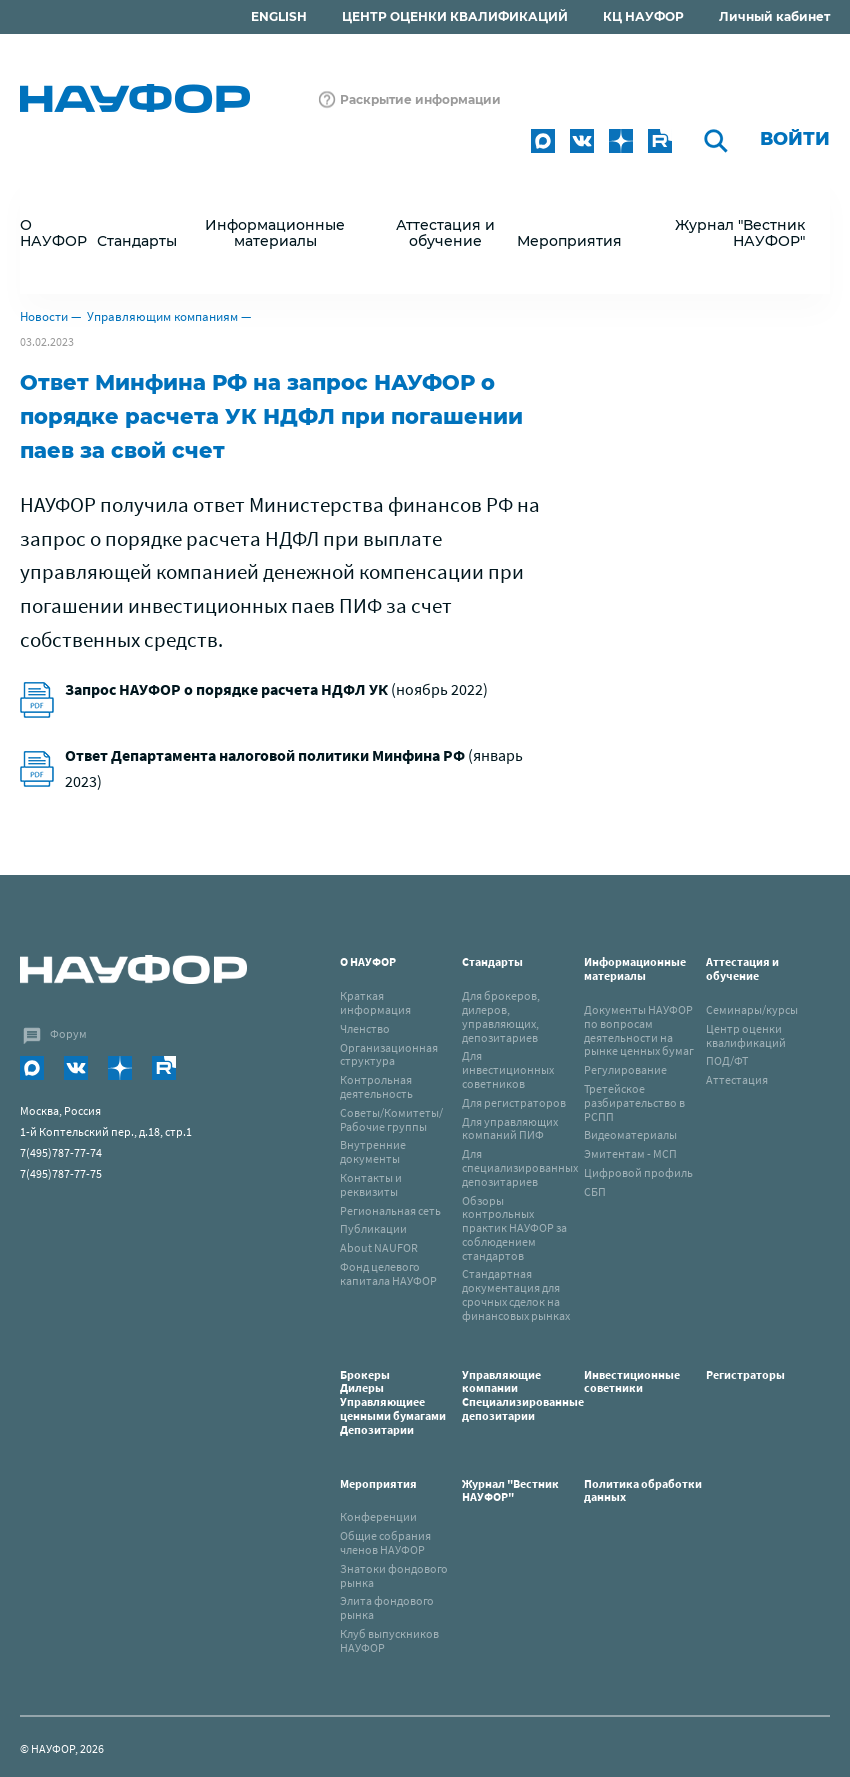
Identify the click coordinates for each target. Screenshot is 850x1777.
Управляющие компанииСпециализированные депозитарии (523, 1395)
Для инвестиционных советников (508, 1069)
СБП (595, 1191)
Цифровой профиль (638, 1172)
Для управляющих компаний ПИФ (510, 1128)
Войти (795, 139)
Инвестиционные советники (632, 1381)
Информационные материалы (635, 968)
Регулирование (625, 1069)
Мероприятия (378, 1483)
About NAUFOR (379, 1247)
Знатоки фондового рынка (394, 1575)
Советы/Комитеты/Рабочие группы (391, 1119)
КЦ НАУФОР (643, 16)
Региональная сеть (390, 1210)
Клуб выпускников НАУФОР (389, 1640)
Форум (68, 1033)
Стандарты (492, 961)
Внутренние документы (373, 1151)
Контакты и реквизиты (371, 1184)
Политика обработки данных (643, 1490)
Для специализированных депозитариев (520, 1167)
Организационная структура (389, 1054)
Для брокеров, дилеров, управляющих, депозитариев (501, 1016)
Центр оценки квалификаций (746, 1035)
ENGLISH (279, 16)
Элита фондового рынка (387, 1607)
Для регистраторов (514, 1102)
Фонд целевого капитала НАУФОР (388, 1273)
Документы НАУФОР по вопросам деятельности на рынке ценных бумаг (639, 1030)
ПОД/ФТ (727, 1060)
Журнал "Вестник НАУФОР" (740, 233)
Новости (44, 316)
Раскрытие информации (420, 99)
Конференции (378, 1516)
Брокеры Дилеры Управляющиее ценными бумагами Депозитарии (394, 1402)
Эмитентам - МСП (630, 1153)
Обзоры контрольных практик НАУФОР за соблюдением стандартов (514, 1228)
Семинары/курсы (752, 1009)
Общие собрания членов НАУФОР (385, 1542)
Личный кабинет (774, 16)
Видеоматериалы (630, 1134)
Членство (365, 1028)
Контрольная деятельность (376, 1086)
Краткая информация (375, 1002)
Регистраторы (745, 1374)
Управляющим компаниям (162, 316)
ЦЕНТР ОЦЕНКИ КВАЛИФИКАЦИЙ (455, 16)
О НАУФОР (368, 961)
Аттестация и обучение (742, 968)
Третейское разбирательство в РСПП (634, 1102)
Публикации (373, 1228)
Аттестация (737, 1079)
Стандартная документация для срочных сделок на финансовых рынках (516, 1294)
